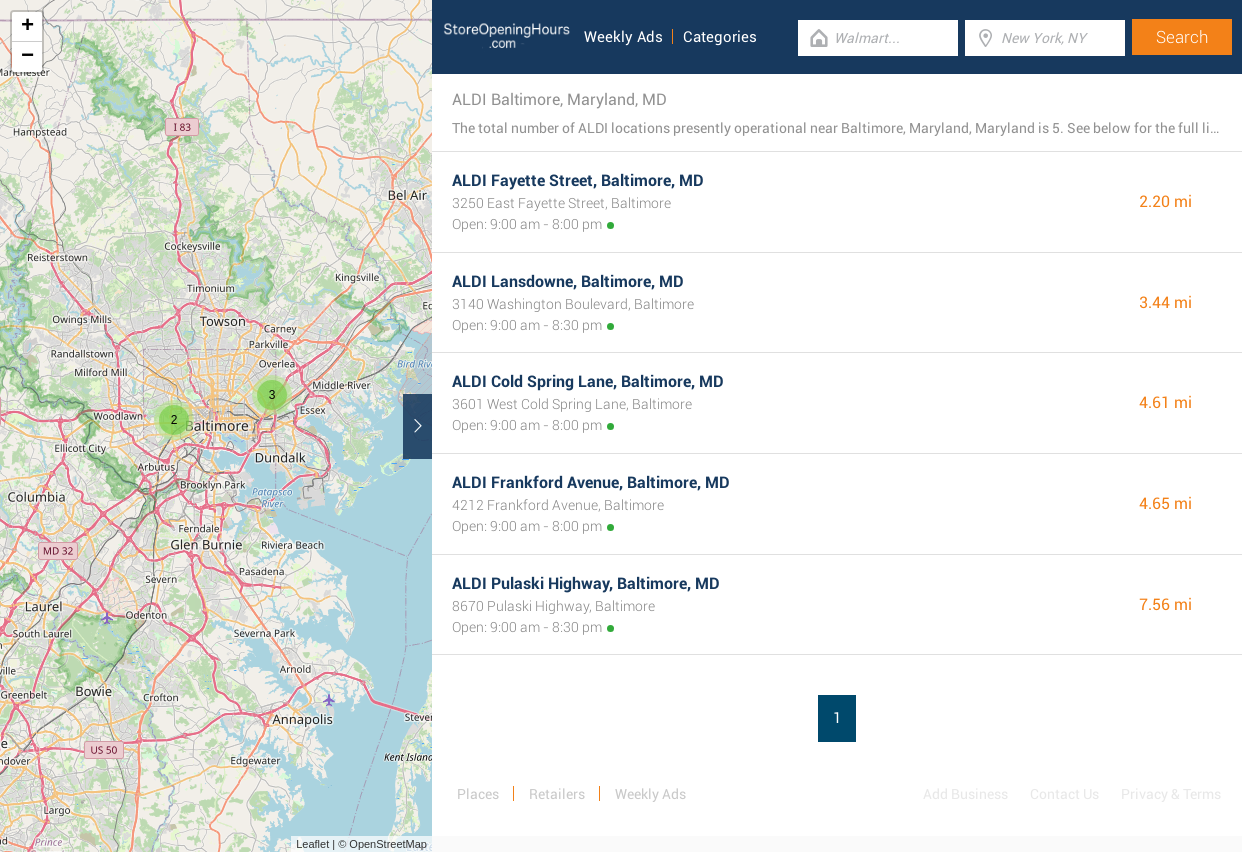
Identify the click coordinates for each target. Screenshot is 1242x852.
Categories (720, 37)
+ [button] (27, 27)
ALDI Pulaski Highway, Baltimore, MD (586, 583)
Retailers (557, 794)
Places (478, 794)
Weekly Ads (623, 37)
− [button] (27, 57)
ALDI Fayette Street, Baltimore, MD (578, 180)
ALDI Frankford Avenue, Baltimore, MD (591, 482)
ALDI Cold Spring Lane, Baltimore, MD (588, 381)
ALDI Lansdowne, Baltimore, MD (568, 281)
